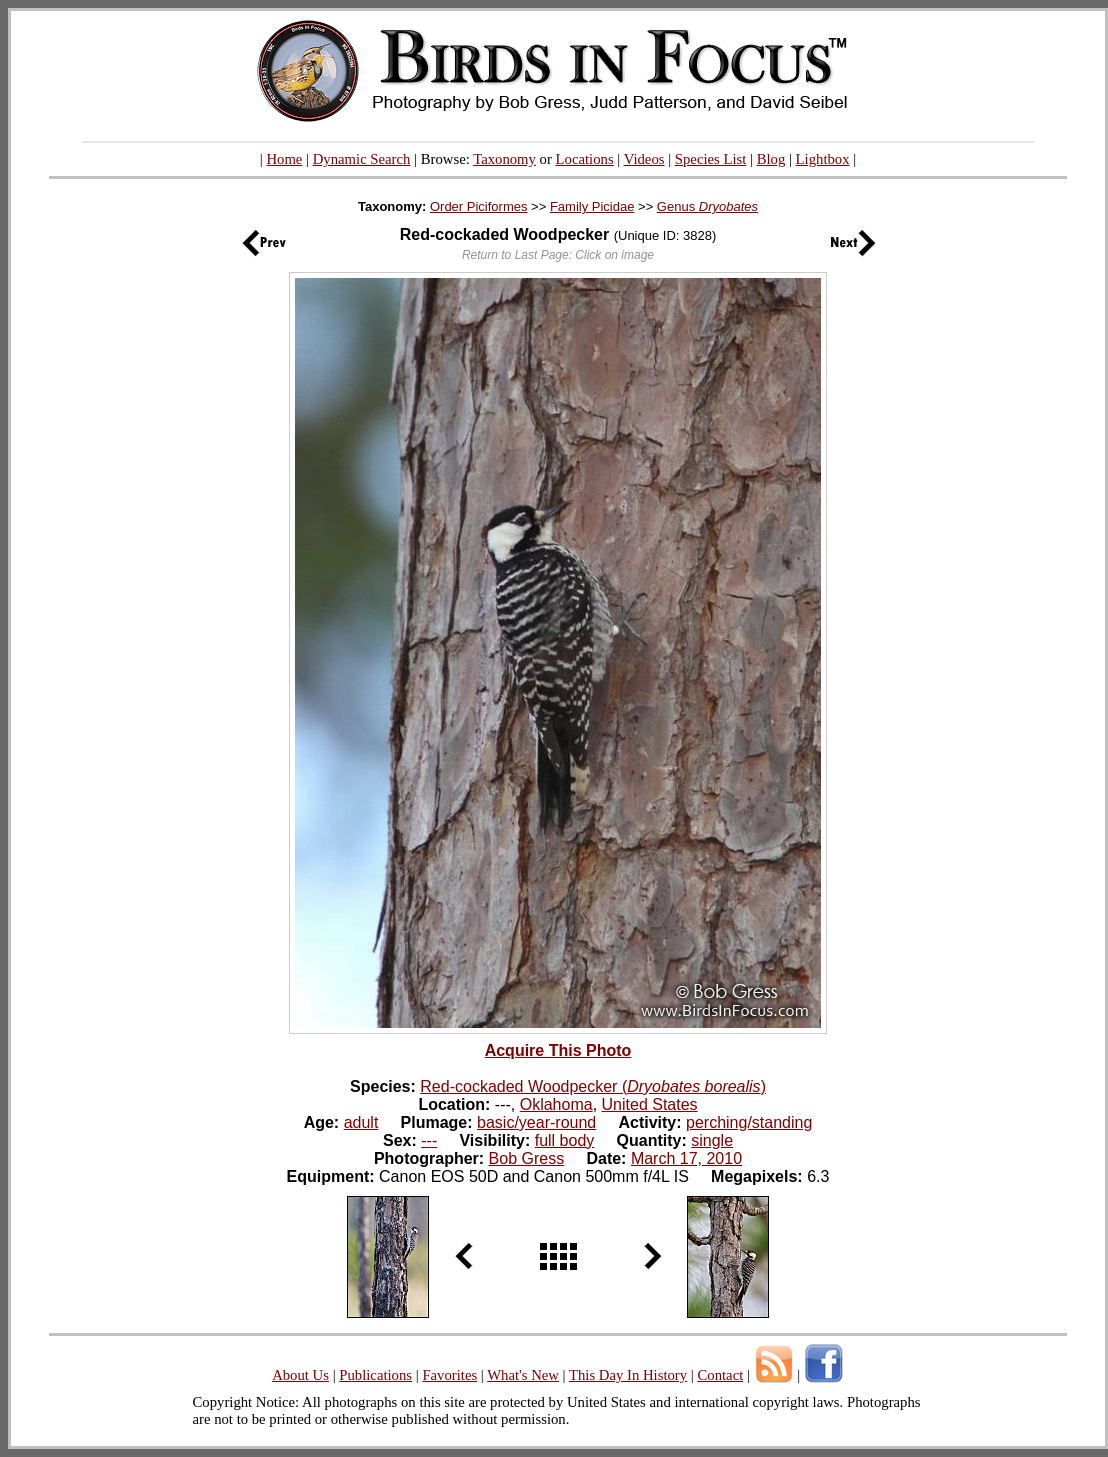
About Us (300, 1375)
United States (650, 1104)
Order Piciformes (479, 206)
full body (565, 1140)
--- (429, 1140)
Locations (585, 159)
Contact (720, 1375)
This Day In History (628, 1375)
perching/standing (749, 1122)
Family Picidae (592, 206)
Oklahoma (556, 1104)
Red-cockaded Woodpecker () (593, 1086)
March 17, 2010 (686, 1158)
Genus (707, 206)
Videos (644, 159)
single (712, 1140)
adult (361, 1122)
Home (284, 159)
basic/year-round (536, 1122)
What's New (523, 1375)
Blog (771, 159)
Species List (711, 159)
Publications (375, 1375)
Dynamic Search (362, 159)
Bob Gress (527, 1158)
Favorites (449, 1375)
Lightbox (823, 159)
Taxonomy (504, 159)
